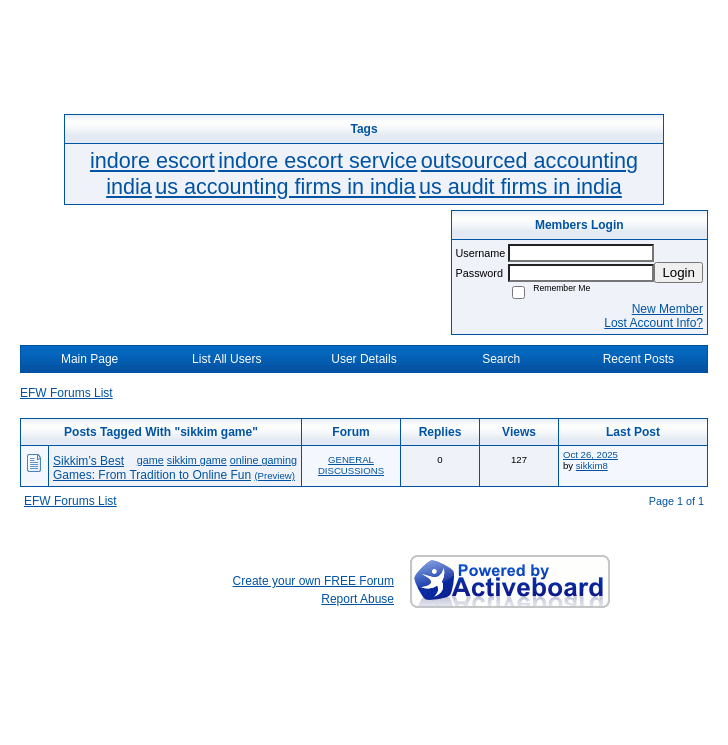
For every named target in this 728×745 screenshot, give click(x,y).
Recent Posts (638, 359)
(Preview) (274, 475)
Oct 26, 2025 (590, 454)
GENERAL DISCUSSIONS (351, 465)
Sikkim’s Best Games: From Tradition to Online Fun (152, 468)
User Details (363, 359)
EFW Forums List (66, 393)
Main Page (89, 359)
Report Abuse (357, 599)
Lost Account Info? (653, 323)
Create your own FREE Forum (313, 581)
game (150, 460)
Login (678, 272)
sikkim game (197, 460)
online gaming (263, 460)
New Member (667, 309)
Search (501, 359)
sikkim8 (592, 465)
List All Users (226, 359)
